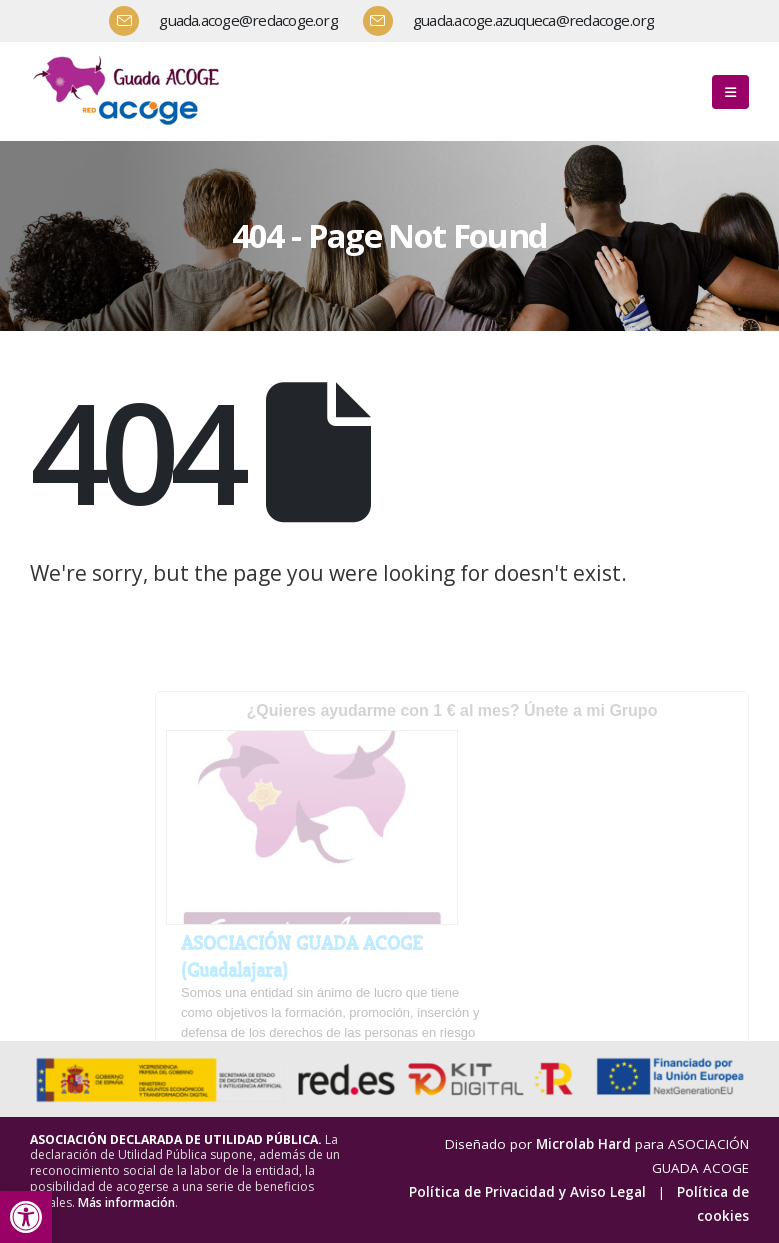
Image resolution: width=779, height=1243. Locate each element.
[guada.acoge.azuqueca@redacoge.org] (516, 21)
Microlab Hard (583, 1144)
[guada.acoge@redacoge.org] (231, 21)
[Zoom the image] (130, 59)
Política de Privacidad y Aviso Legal (527, 1192)
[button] (26, 1217)
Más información (126, 1202)
